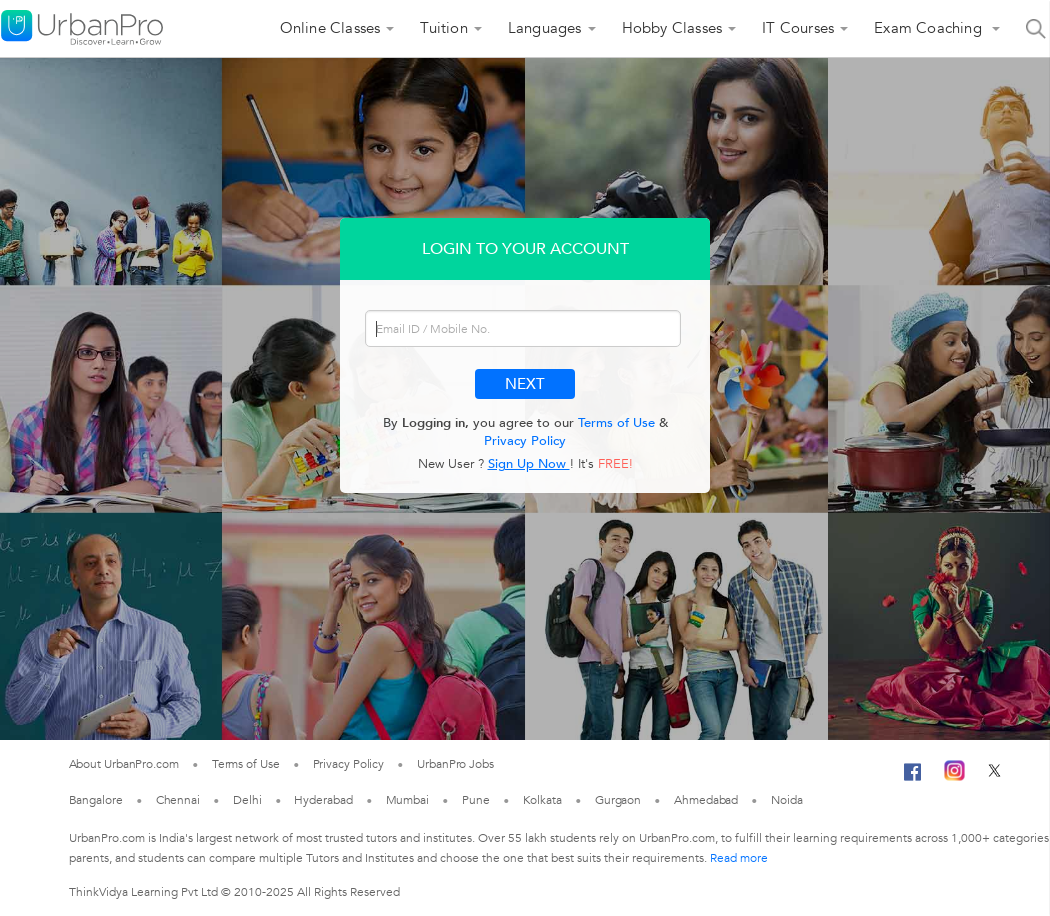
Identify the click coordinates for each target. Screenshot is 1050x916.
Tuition (443, 28)
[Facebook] (913, 780)
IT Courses (798, 28)
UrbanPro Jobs (455, 764)
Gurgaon (618, 800)
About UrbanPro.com (124, 764)
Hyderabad (323, 800)
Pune (476, 800)
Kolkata (542, 800)
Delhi (247, 800)
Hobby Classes (672, 28)
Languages (545, 28)
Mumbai (407, 800)
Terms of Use (616, 423)
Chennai (178, 800)
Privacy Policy (525, 441)
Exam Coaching (930, 28)
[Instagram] (954, 777)
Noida (787, 800)
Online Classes (330, 28)
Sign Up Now (529, 464)
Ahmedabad (706, 800)
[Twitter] (994, 777)
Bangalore (96, 800)
